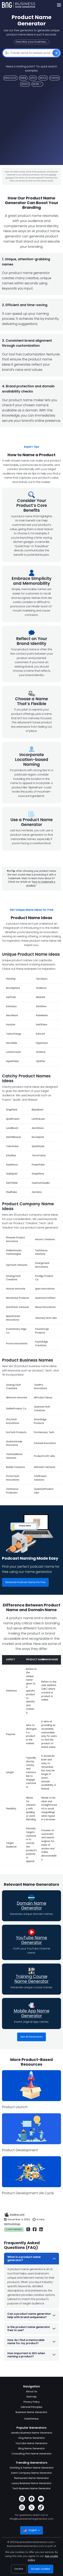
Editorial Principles (31, 2407)
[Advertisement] (31, 128)
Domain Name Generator (31, 1905)
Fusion (54, 78)
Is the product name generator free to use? (31, 2328)
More (36, 84)
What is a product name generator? (31, 2258)
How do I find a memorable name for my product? (31, 2341)
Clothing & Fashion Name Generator (32, 2467)
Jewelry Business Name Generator (31, 2432)
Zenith (25, 84)
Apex (33, 78)
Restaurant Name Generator (31, 2478)
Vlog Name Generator (31, 2438)
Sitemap (31, 2396)
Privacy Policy (32, 2401)
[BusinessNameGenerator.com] (18, 5)
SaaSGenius (31, 2418)
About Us (31, 2391)
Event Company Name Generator (31, 2473)
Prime (23, 78)
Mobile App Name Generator (31, 2013)
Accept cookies (40, 2568)
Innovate (10, 78)
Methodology (12, 2224)
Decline (18, 2568)
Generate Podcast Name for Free (25, 1582)
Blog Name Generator (31, 2448)
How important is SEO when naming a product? (31, 2354)
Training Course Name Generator (31, 1979)
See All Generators (31, 2036)
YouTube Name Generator (31, 1940)
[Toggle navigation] (59, 5)
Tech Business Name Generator (31, 2488)
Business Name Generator (31, 2412)
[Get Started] (56, 53)
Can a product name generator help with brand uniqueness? (31, 2315)
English (30, 2530)
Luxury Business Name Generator (31, 2483)
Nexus (43, 78)
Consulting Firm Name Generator (32, 2453)
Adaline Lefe (17, 2214)
